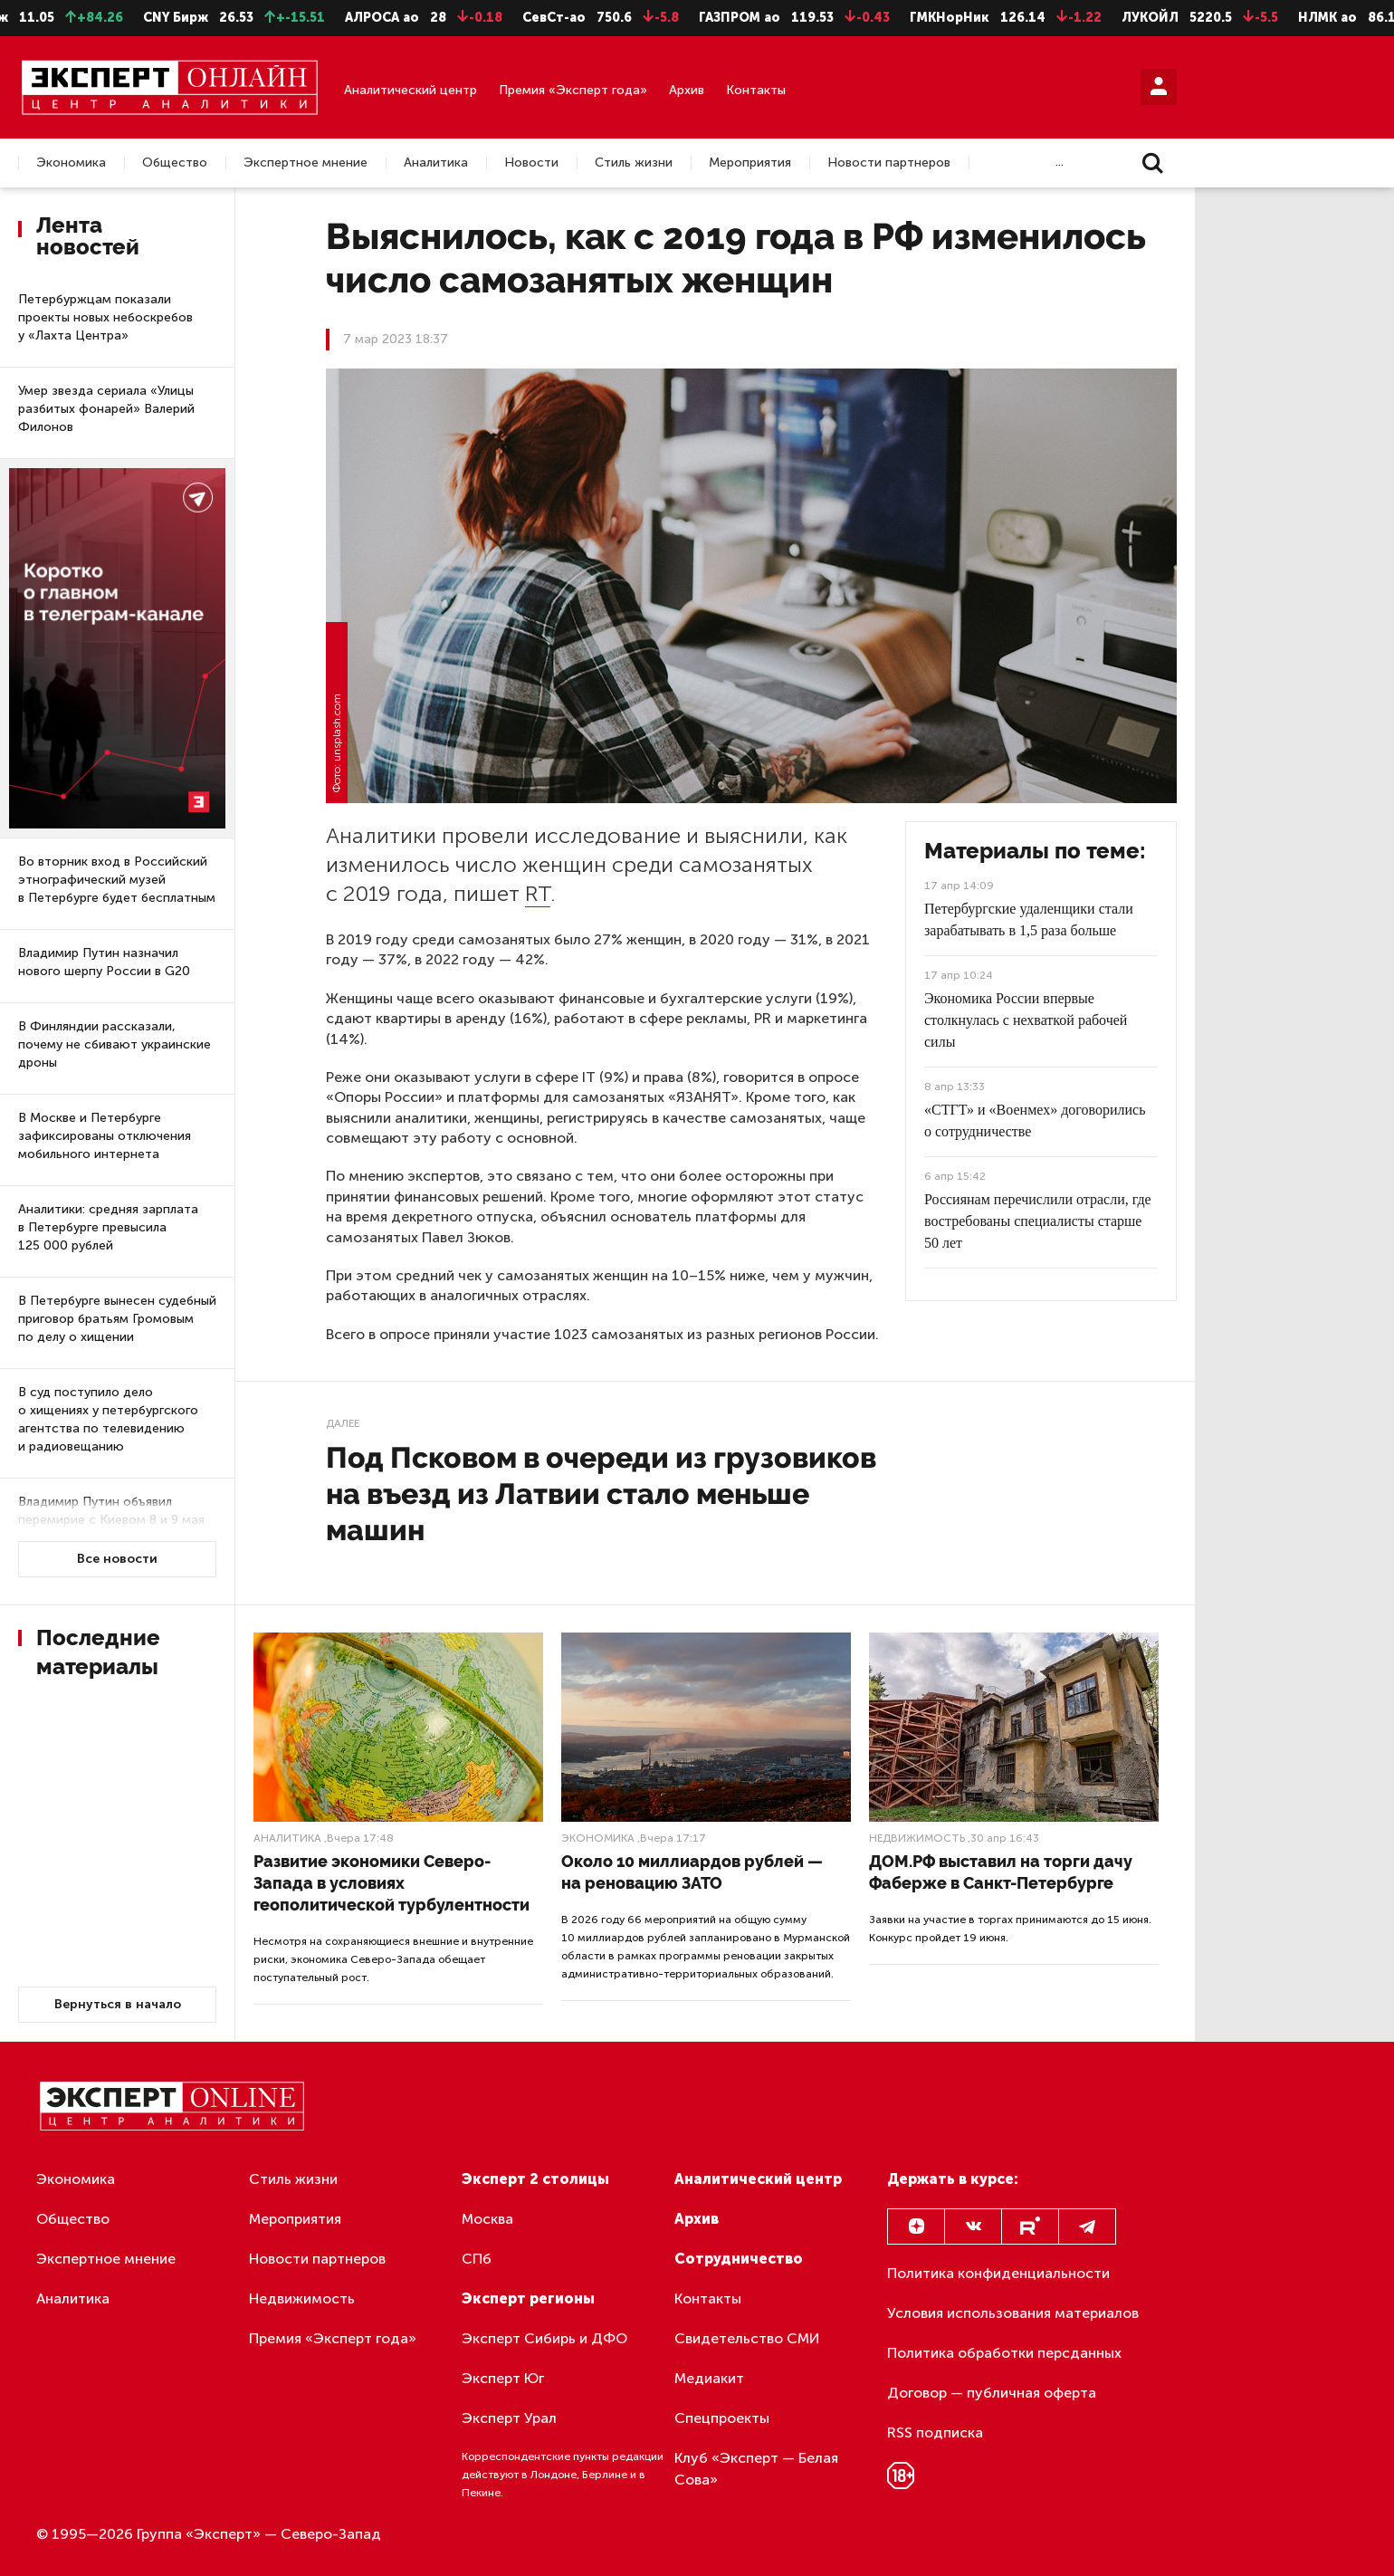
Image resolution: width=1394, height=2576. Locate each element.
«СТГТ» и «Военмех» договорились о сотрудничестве (1034, 1120)
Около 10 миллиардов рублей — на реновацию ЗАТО (692, 1872)
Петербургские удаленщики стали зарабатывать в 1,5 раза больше (1028, 919)
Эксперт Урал (509, 2418)
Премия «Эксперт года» (573, 90)
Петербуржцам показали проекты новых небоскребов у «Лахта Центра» (105, 317)
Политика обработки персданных (1004, 2352)
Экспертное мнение (305, 163)
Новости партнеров (888, 163)
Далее (342, 1423)
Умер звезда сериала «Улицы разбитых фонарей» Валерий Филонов (106, 409)
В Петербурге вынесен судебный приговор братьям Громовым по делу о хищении (117, 1319)
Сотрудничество (738, 2258)
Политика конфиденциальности (998, 2273)
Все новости (117, 1558)
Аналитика (436, 163)
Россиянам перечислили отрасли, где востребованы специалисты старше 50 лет (1037, 1221)
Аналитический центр (410, 90)
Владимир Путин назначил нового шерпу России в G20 (104, 962)
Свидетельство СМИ (747, 2338)
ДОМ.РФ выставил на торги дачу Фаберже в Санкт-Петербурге (1000, 1872)
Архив (686, 90)
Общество (174, 163)
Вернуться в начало (117, 2004)
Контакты (756, 90)
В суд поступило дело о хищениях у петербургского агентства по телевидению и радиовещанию (108, 1419)
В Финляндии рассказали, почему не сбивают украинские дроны (114, 1044)
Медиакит (709, 2378)
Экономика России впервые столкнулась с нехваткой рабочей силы (1025, 1020)
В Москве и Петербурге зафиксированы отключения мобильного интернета (104, 1136)
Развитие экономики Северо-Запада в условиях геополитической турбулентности (391, 1883)
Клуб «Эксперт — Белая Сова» (756, 2468)
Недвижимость (917, 1838)
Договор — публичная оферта (991, 2392)
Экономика (71, 163)
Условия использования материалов (1013, 2313)
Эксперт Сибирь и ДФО (544, 2338)
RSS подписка (935, 2432)
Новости (531, 163)
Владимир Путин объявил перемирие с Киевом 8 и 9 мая (111, 1510)
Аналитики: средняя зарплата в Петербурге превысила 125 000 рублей (108, 1227)
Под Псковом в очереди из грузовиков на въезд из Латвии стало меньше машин (601, 1494)
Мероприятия (750, 163)
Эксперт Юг (503, 2378)
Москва (487, 2218)
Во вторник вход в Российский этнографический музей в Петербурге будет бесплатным (116, 879)
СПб (477, 2258)
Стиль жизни (634, 163)
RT (537, 893)
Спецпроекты (721, 2418)
